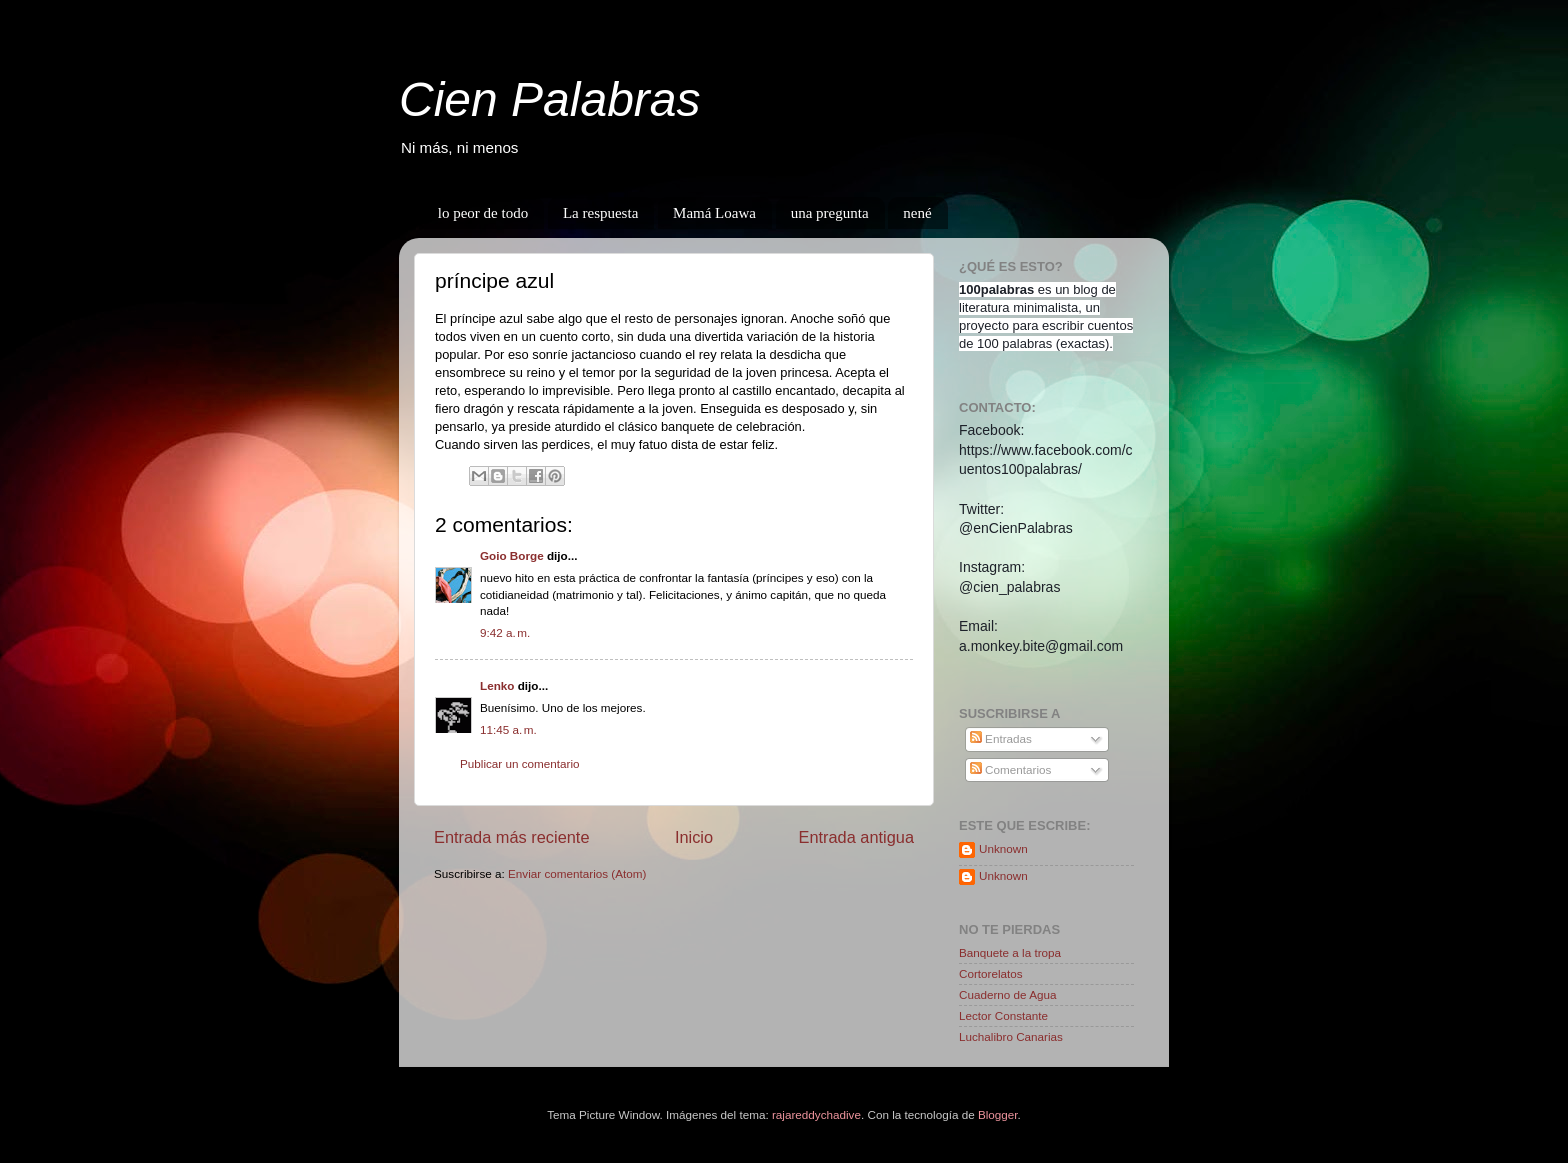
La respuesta (600, 213)
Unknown (1003, 848)
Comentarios (1011, 769)
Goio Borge (512, 555)
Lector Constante (1003, 1015)
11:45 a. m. (508, 729)
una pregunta (830, 213)
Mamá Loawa (714, 213)
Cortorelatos (991, 973)
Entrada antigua (856, 837)
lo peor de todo (483, 213)
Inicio (694, 837)
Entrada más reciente (512, 837)
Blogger (998, 1114)
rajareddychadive (816, 1114)
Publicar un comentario (520, 763)
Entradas (1001, 738)
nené (917, 213)
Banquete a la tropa (1010, 952)
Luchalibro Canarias (1011, 1036)
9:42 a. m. (505, 632)
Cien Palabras (550, 99)
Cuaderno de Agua (1007, 994)
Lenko (497, 685)
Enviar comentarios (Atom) (577, 873)
